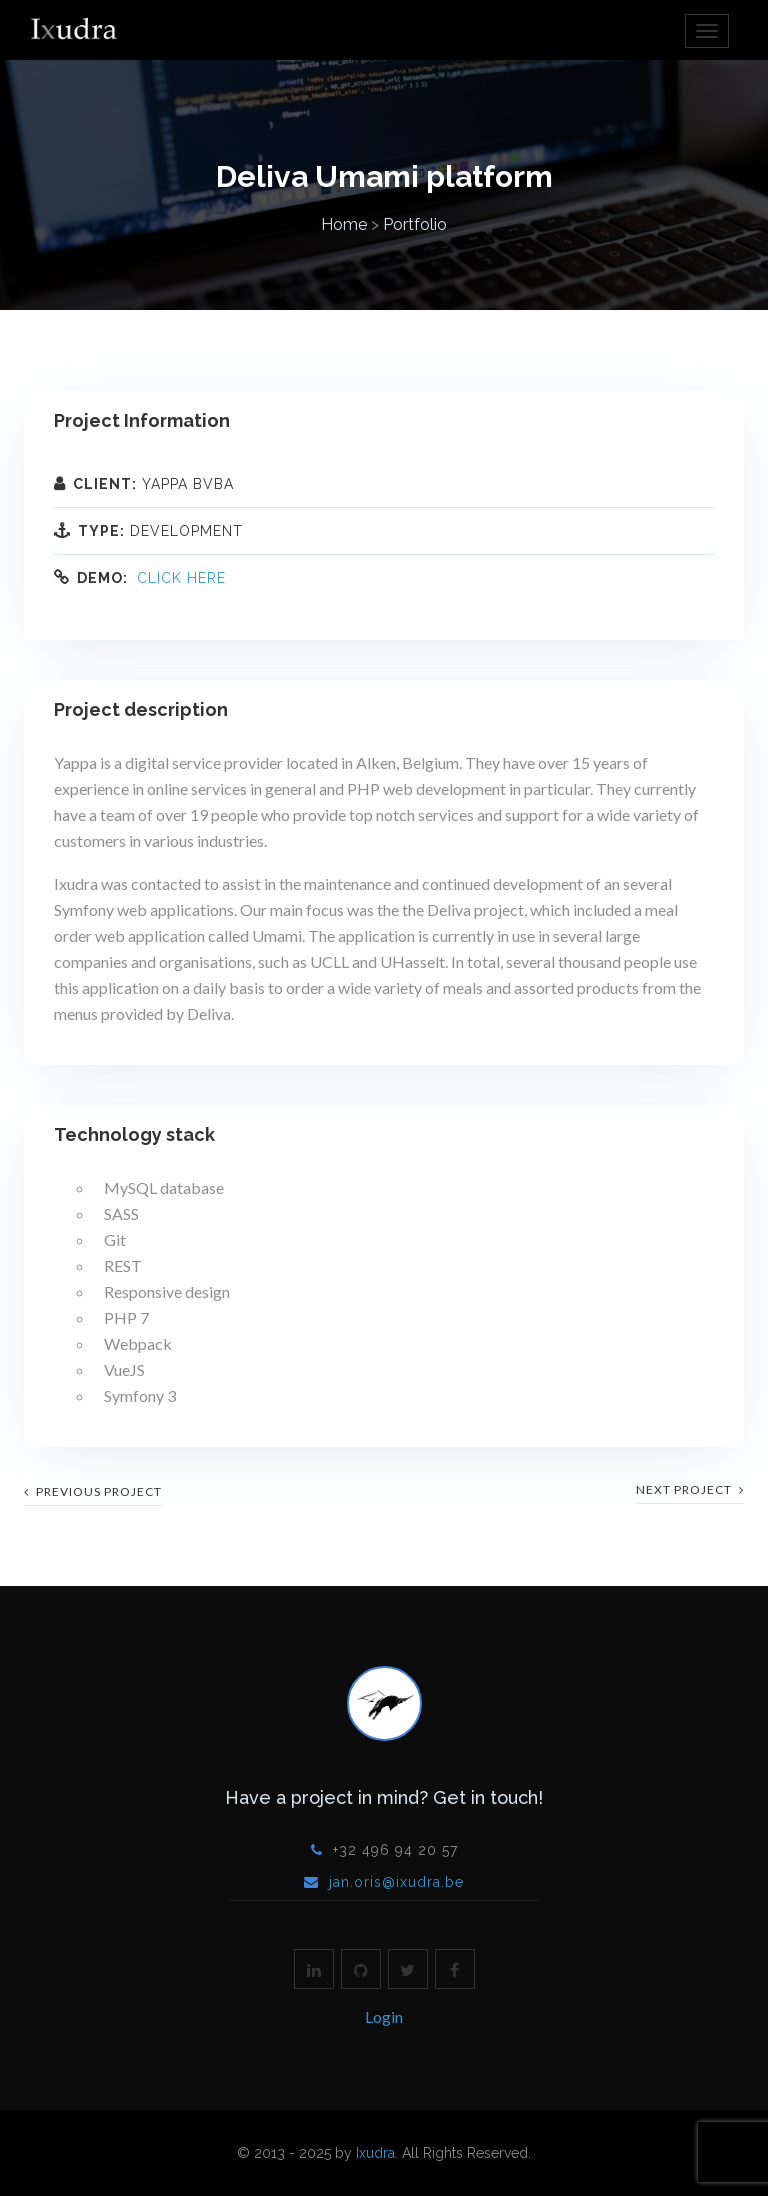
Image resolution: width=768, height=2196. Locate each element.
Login (384, 2016)
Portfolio (415, 224)
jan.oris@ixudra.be (396, 1882)
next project (690, 1489)
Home (344, 224)
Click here (181, 578)
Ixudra (375, 2153)
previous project (93, 1491)
